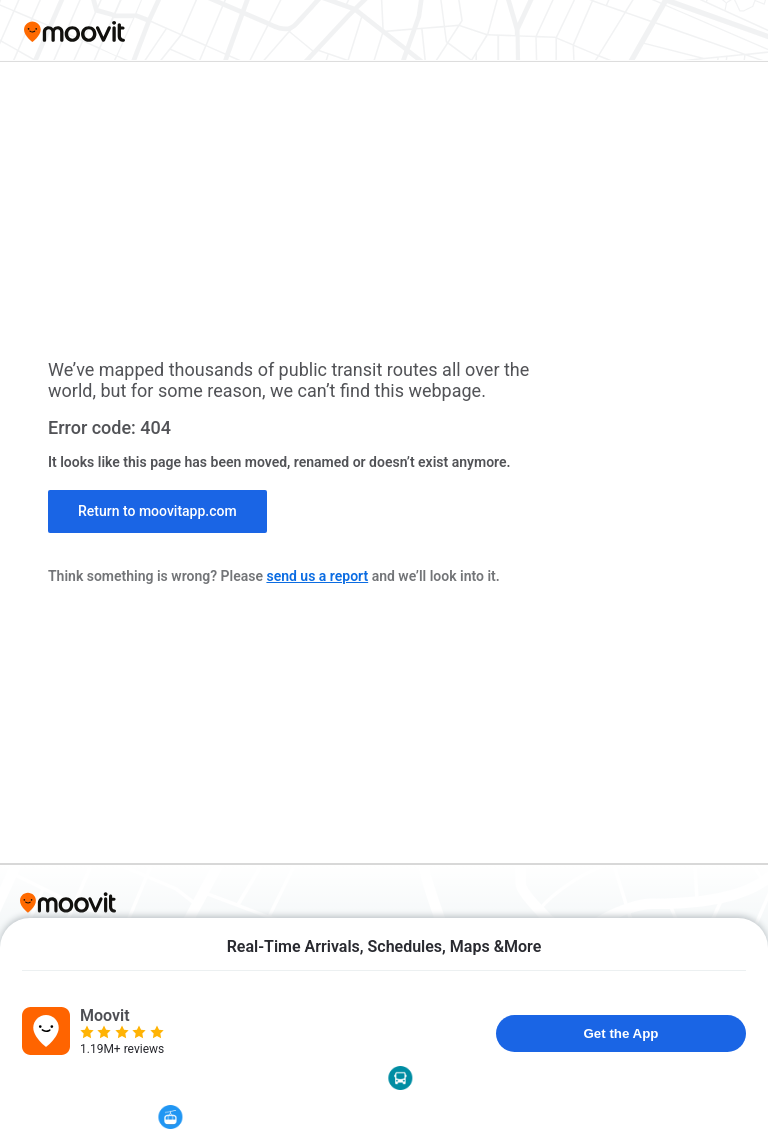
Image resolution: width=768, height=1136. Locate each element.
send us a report (317, 576)
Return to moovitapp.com (157, 511)
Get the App (620, 1033)
